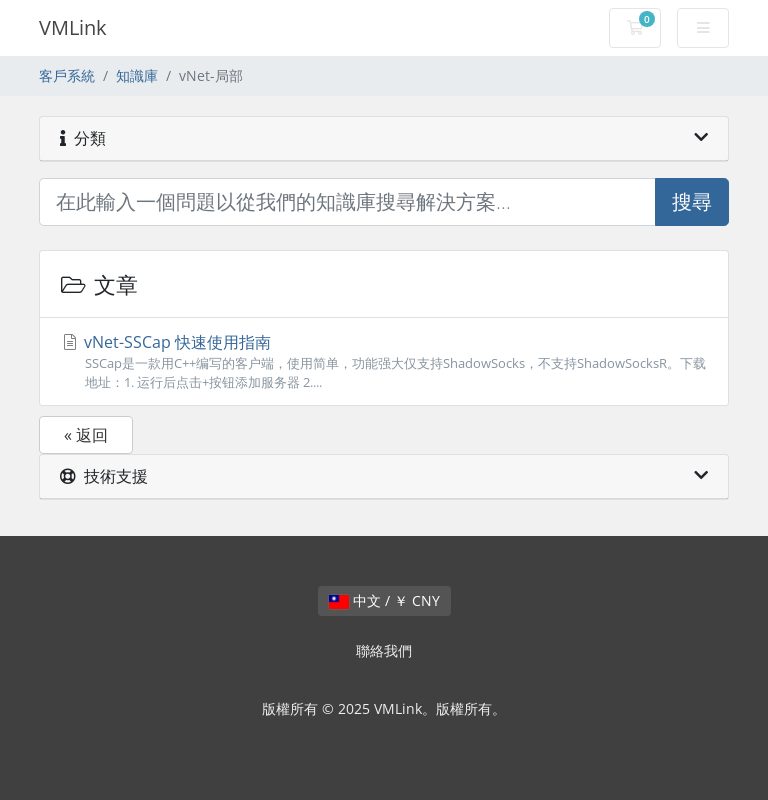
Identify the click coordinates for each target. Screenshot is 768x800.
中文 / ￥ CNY (384, 600)
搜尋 (692, 201)
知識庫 (137, 75)
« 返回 (86, 435)
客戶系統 (67, 75)
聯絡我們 (384, 650)
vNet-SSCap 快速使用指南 (384, 361)
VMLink (73, 27)
